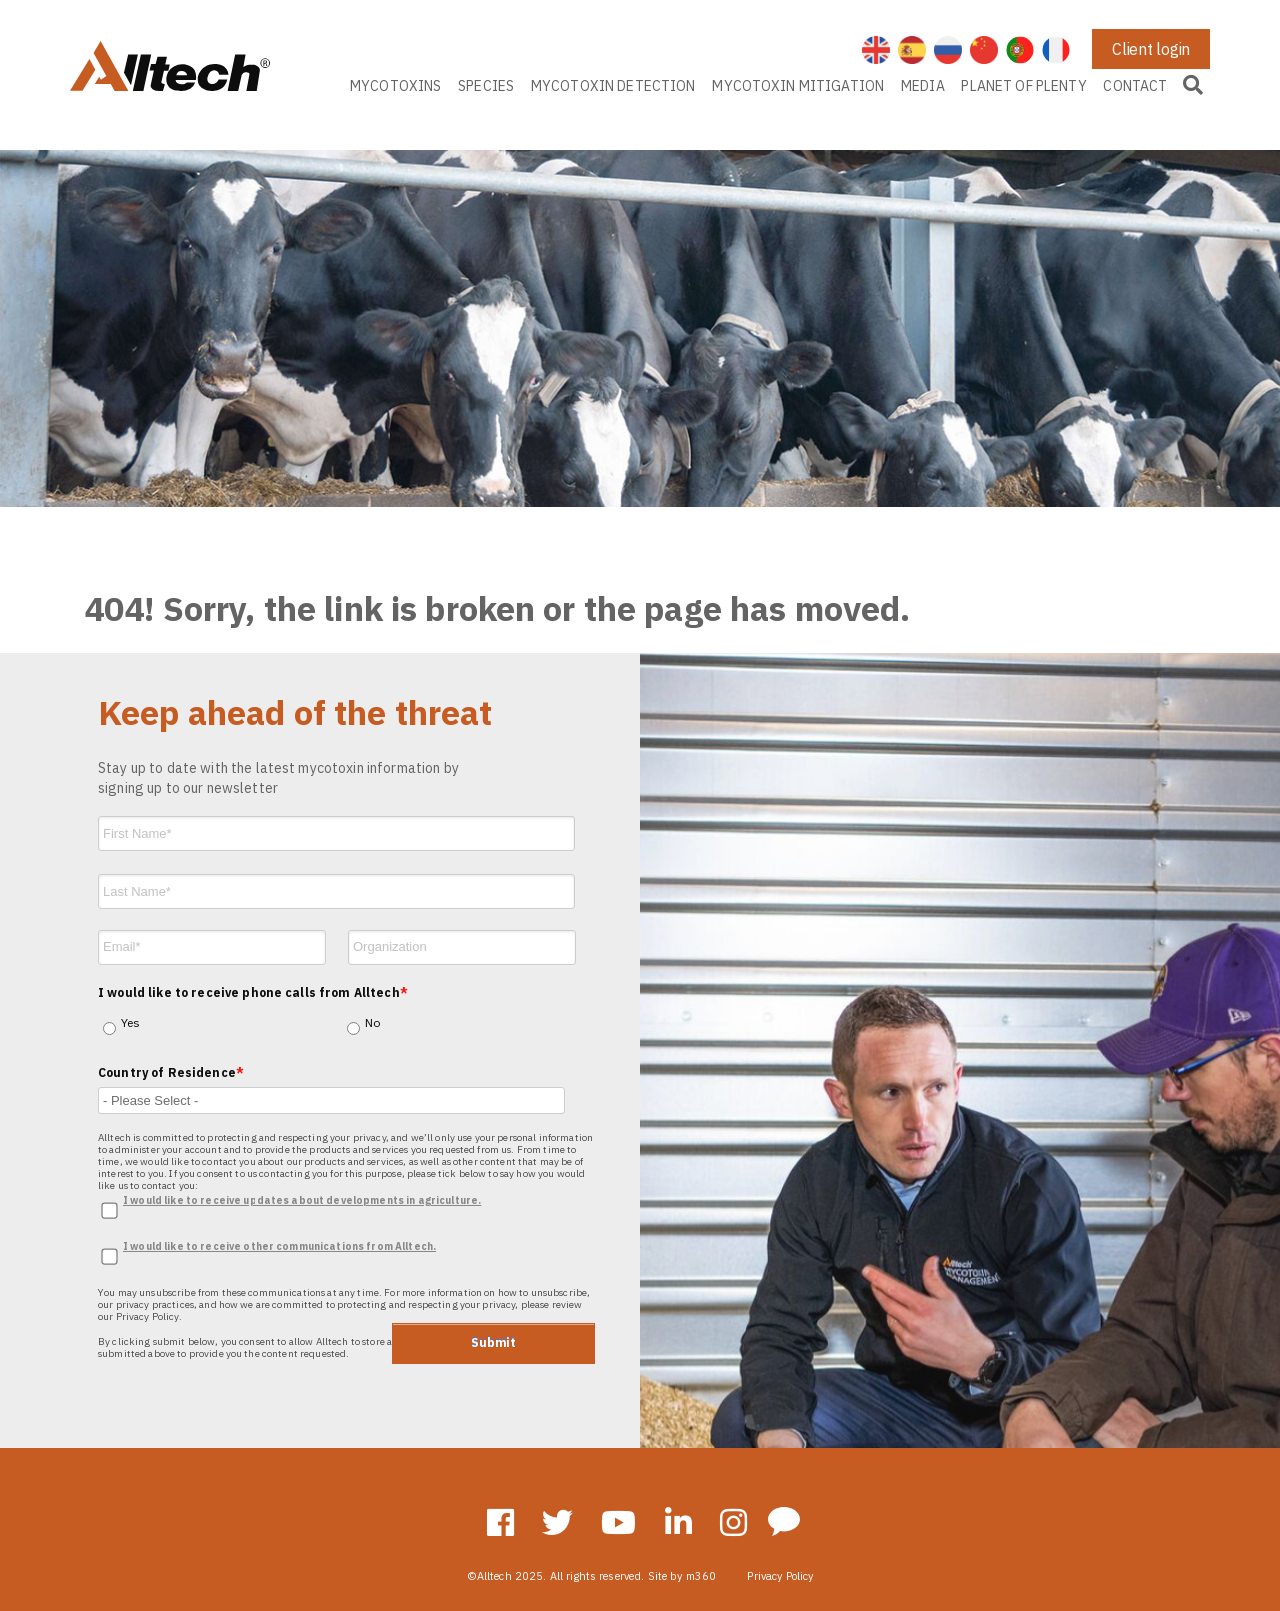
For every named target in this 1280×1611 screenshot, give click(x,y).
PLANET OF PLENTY (1023, 86)
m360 (701, 1576)
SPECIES (486, 86)
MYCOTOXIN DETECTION (613, 86)
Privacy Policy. (149, 1316)
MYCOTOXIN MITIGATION (798, 86)
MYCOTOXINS (395, 86)
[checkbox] (344, 1010)
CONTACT (1135, 86)
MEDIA (923, 86)
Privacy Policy (780, 1576)
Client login (1151, 49)
